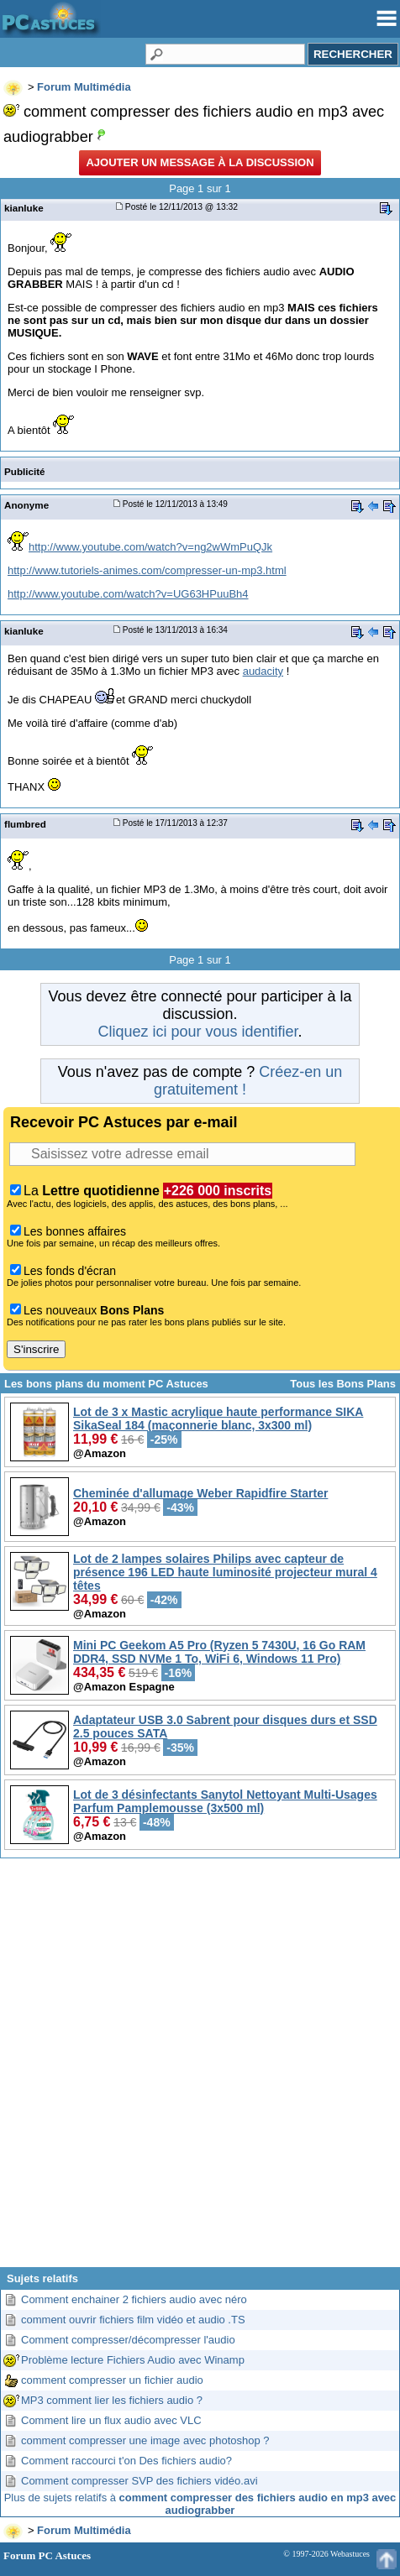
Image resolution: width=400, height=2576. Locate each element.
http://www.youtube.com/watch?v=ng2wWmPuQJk (150, 547)
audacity (263, 671)
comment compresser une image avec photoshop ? (145, 2440)
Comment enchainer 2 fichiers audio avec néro (134, 2299)
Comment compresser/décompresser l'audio (128, 2339)
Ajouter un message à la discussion (199, 162)
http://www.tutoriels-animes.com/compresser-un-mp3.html (147, 570)
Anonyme (26, 504)
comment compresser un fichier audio (112, 2380)
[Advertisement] (198, 2069)
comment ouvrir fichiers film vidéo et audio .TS (133, 2319)
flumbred (25, 823)
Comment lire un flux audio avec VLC (111, 2420)
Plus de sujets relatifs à (200, 2503)
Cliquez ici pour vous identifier (197, 1031)
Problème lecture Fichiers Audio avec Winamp (133, 2360)
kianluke (24, 207)
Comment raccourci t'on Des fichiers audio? (126, 2460)
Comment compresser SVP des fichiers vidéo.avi (139, 2480)
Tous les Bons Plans (343, 1383)
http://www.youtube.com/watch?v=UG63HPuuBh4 (128, 594)
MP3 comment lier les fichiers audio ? (112, 2400)
